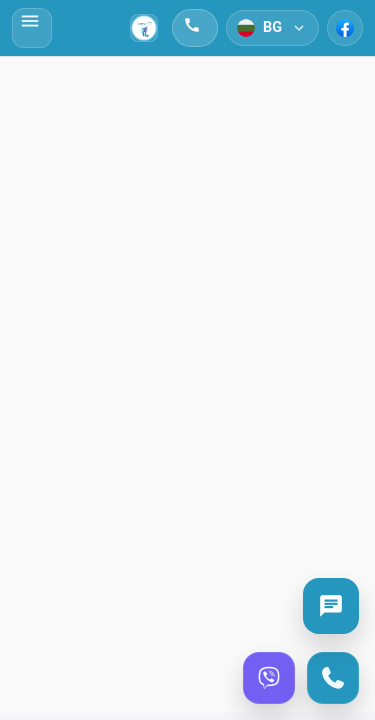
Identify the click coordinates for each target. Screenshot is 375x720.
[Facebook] (345, 28)
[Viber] (269, 678)
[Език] (272, 28)
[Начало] (144, 28)
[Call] (333, 678)
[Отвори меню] (32, 28)
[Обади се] (195, 28)
